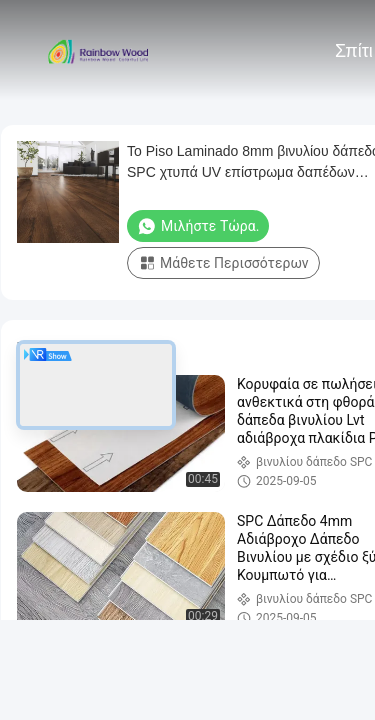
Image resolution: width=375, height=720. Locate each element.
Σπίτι (354, 51)
